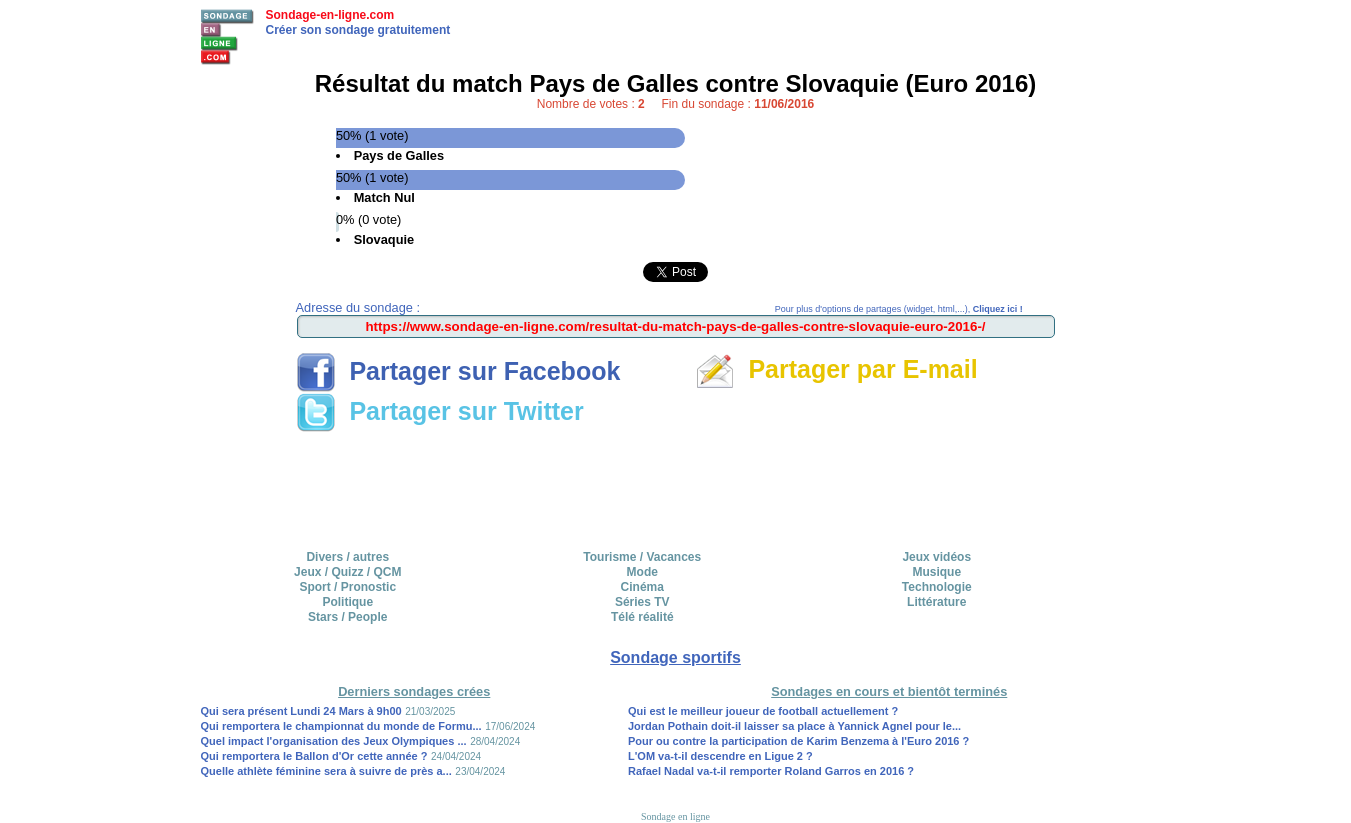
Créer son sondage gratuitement (358, 30)
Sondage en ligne (675, 816)
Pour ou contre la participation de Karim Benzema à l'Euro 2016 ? (798, 741)
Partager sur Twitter (440, 411)
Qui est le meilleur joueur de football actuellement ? (763, 711)
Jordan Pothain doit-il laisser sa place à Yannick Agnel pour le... (794, 726)
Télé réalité (642, 617)
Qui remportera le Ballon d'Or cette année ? (314, 756)
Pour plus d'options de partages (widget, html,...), (899, 309)
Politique (347, 602)
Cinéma (642, 587)
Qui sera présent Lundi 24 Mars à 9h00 (301, 711)
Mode (642, 572)
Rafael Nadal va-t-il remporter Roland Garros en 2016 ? (771, 771)
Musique (936, 572)
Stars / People (347, 617)
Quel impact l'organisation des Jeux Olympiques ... (334, 741)
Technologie (937, 587)
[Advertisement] (676, 484)
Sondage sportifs (675, 657)
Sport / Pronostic (347, 587)
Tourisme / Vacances (642, 557)
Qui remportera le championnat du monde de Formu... (341, 726)
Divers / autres (347, 557)
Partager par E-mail (836, 369)
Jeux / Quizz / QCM (347, 572)
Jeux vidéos (936, 557)
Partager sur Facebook (458, 371)
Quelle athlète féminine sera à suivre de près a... (326, 771)
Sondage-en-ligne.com (330, 15)
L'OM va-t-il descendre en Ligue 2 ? (720, 756)
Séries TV (642, 602)
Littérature (936, 602)
